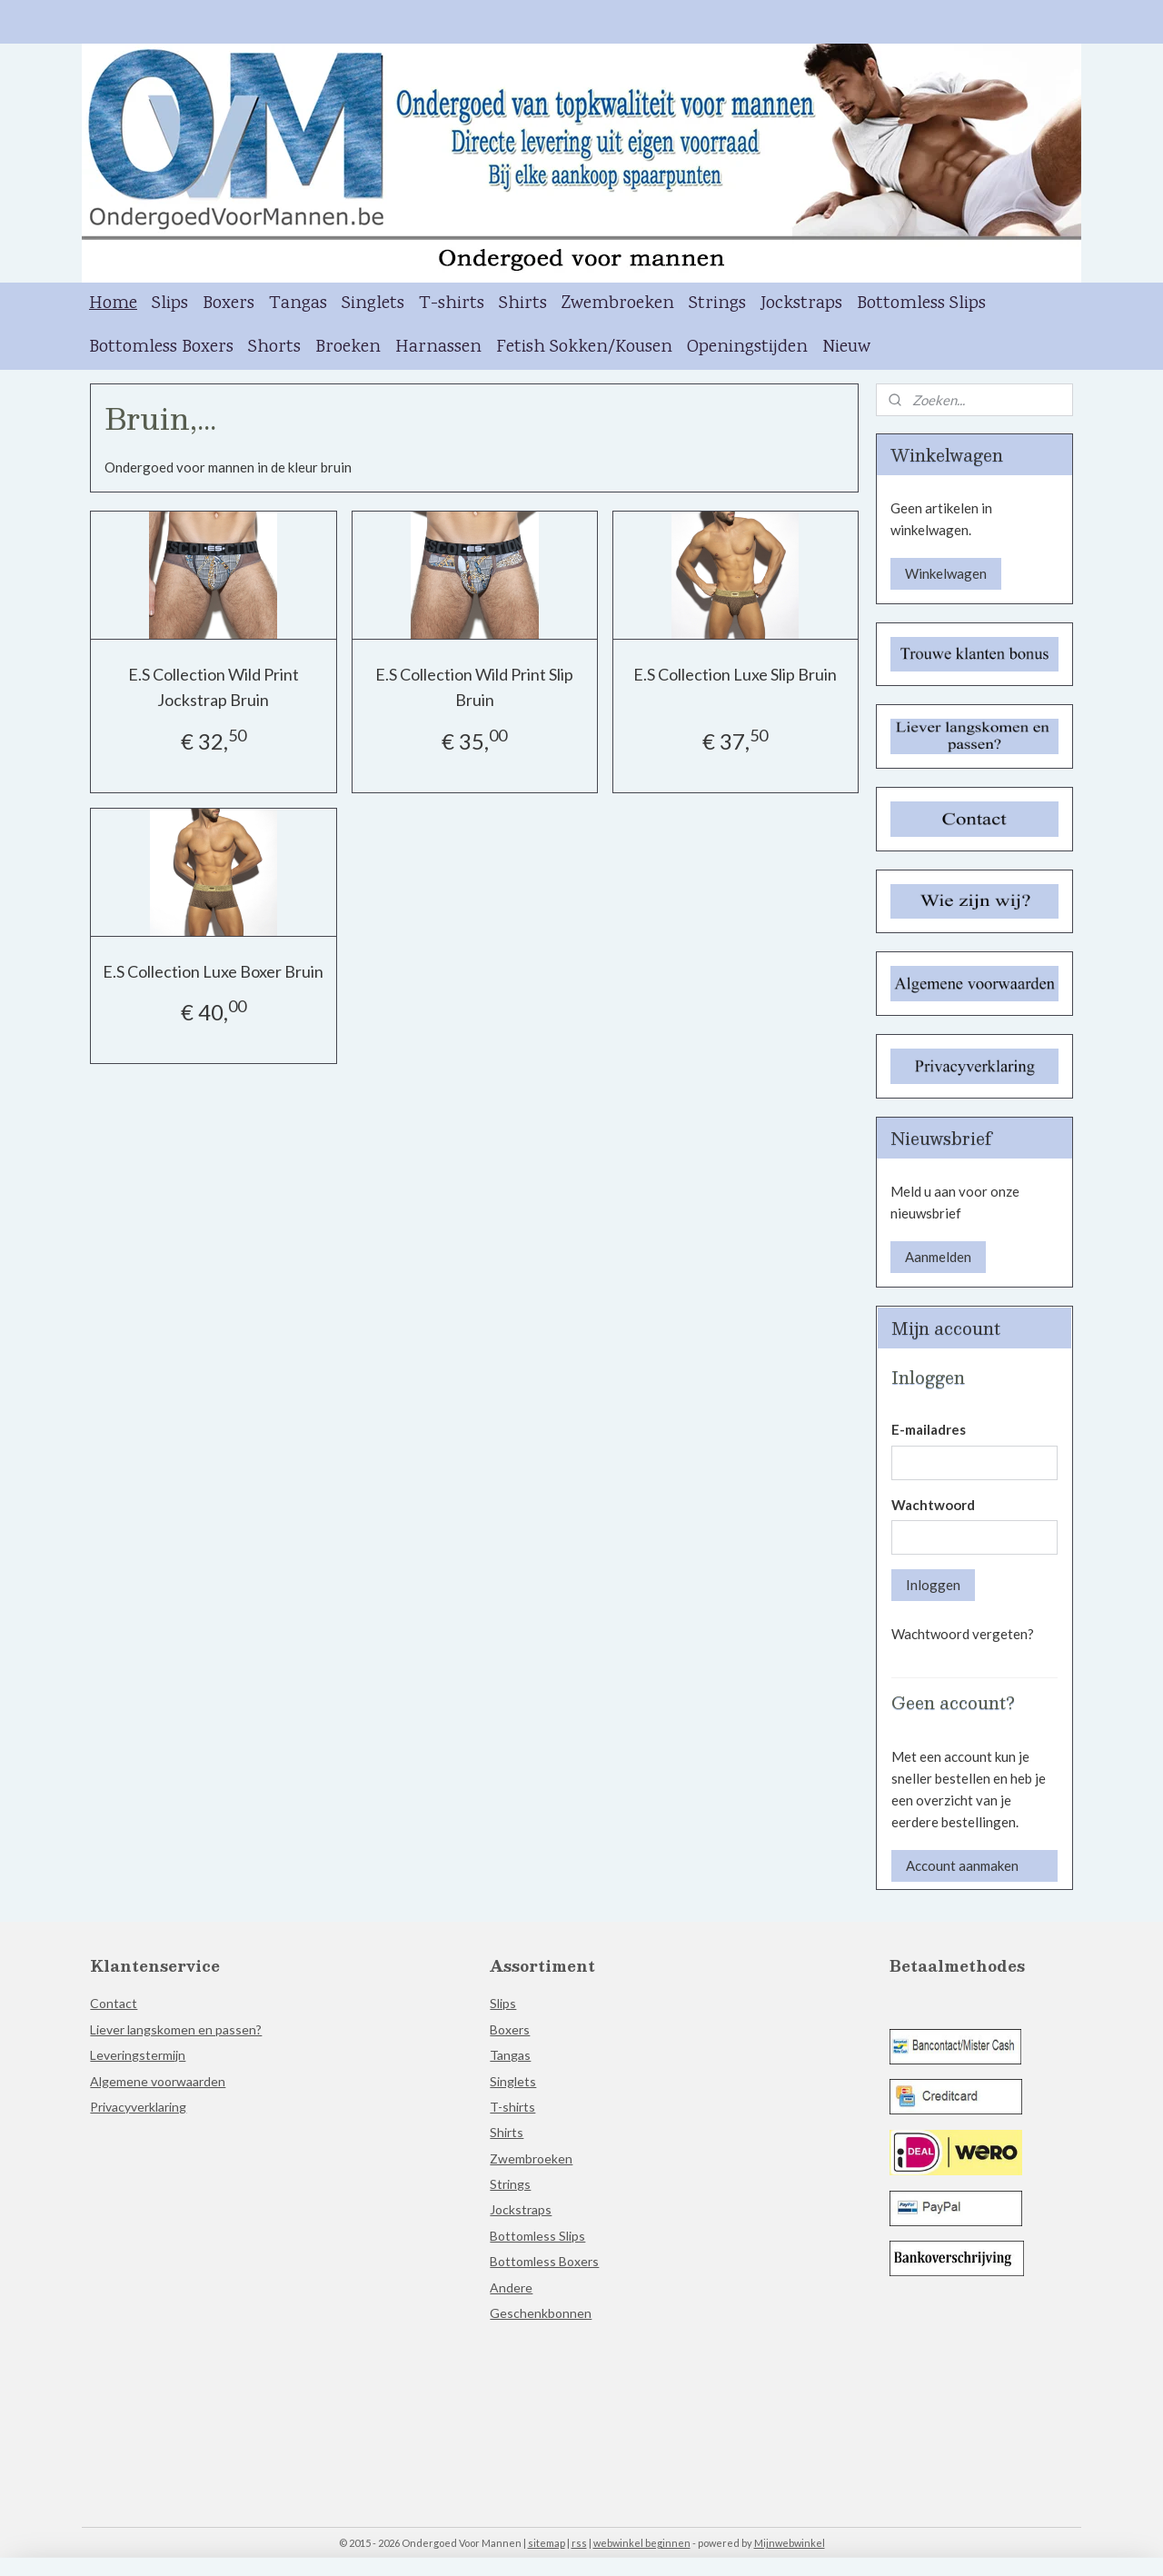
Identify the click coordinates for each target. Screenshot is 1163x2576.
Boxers (228, 304)
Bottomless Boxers (161, 347)
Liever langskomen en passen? (176, 2029)
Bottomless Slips (921, 304)
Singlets (373, 304)
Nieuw (846, 347)
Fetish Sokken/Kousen (584, 347)
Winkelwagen (946, 573)
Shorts (274, 347)
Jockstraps (801, 304)
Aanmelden (938, 1256)
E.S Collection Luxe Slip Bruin (735, 674)
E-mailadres (928, 1429)
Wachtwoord (933, 1505)
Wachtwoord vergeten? (962, 1634)
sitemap (546, 2543)
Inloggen (933, 1584)
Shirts (523, 304)
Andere (511, 2287)
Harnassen (438, 347)
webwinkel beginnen (642, 2543)
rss (579, 2543)
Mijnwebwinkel (789, 2543)
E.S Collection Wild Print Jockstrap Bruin (213, 687)
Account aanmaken (962, 1865)
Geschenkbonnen (540, 2313)
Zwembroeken (618, 304)
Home (113, 304)
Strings (717, 304)
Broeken (348, 347)
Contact (113, 2003)
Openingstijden (747, 347)
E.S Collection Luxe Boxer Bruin (213, 971)
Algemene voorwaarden (157, 2081)
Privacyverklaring (138, 2106)
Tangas (298, 304)
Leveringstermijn (137, 2055)
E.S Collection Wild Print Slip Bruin (474, 687)
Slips (170, 304)
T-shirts (451, 304)
